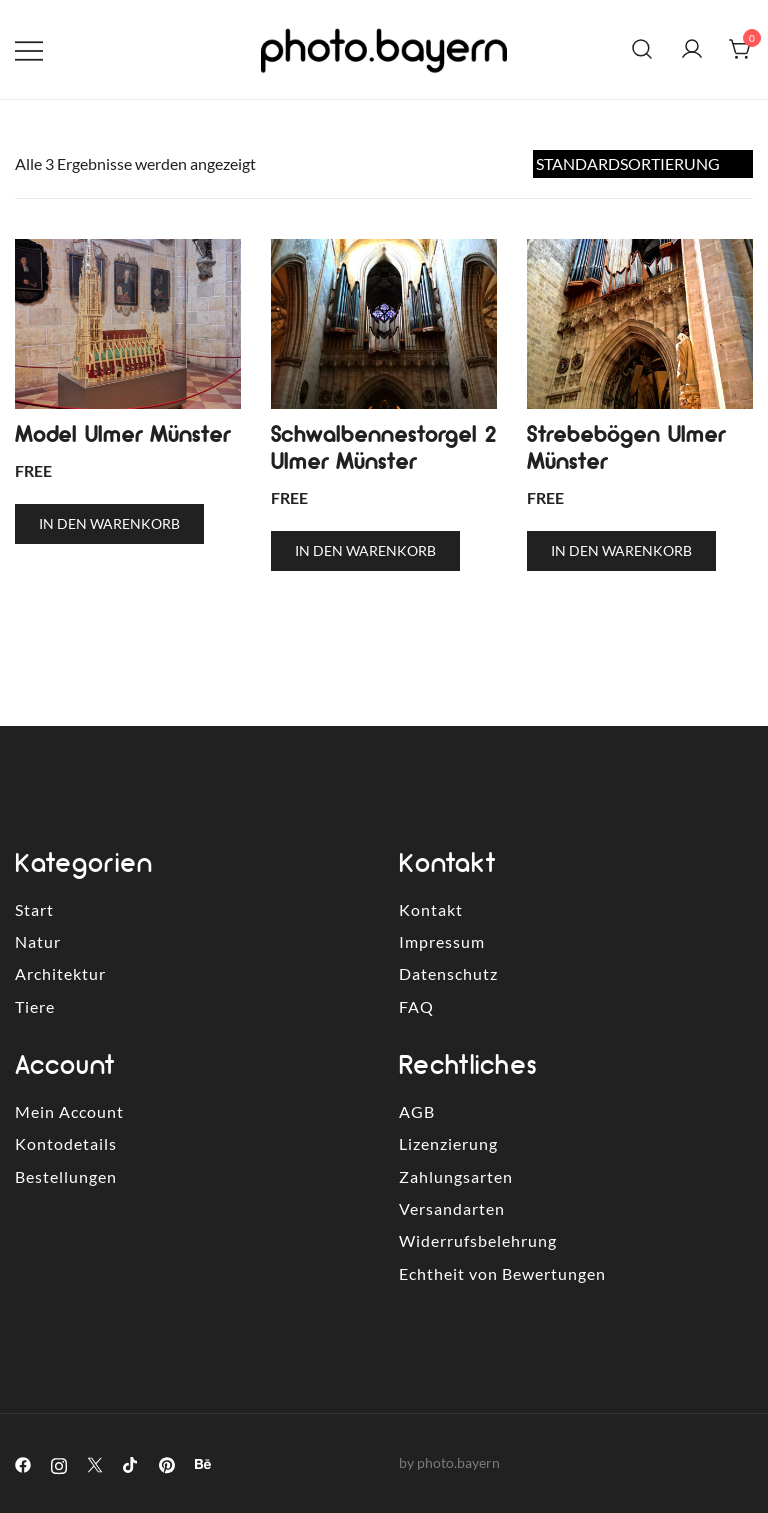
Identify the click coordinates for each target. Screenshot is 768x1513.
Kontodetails (66, 1143)
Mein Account (69, 1111)
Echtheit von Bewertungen (502, 1273)
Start (34, 909)
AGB (417, 1111)
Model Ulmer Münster (122, 434)
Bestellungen (66, 1176)
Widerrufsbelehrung (478, 1240)
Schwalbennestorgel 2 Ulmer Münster (383, 447)
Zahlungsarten (456, 1176)
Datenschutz (448, 973)
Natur (38, 941)
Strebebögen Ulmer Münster (626, 447)
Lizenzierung (448, 1143)
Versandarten (452, 1208)
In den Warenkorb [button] (109, 523)
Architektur (60, 973)
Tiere (35, 1006)
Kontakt (431, 909)
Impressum (442, 941)
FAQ (416, 1006)
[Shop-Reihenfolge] (643, 164)
